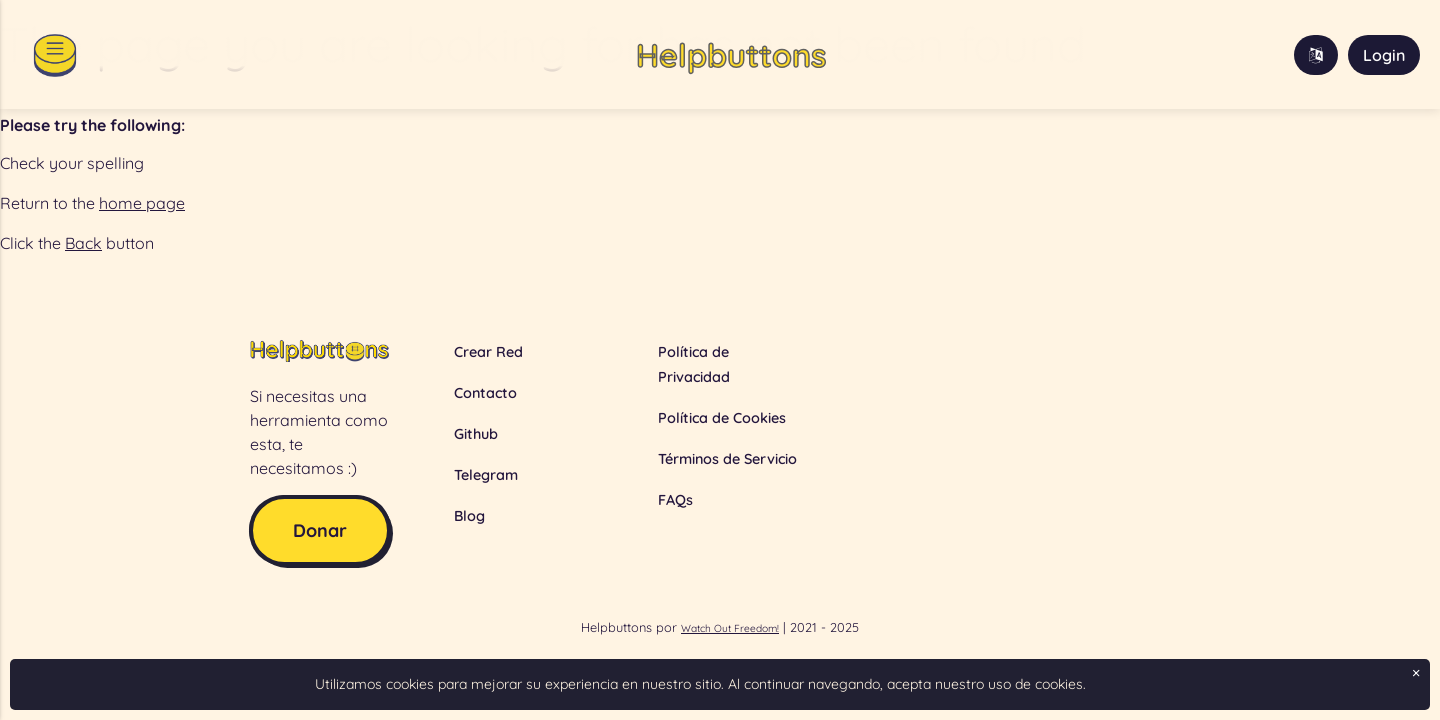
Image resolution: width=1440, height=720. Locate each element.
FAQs (675, 500)
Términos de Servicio (727, 459)
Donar (320, 530)
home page (142, 203)
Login (1384, 55)
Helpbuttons (731, 55)
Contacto (485, 393)
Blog (469, 516)
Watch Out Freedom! (730, 628)
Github (476, 434)
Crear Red (488, 352)
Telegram (486, 475)
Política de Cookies (722, 418)
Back (83, 243)
